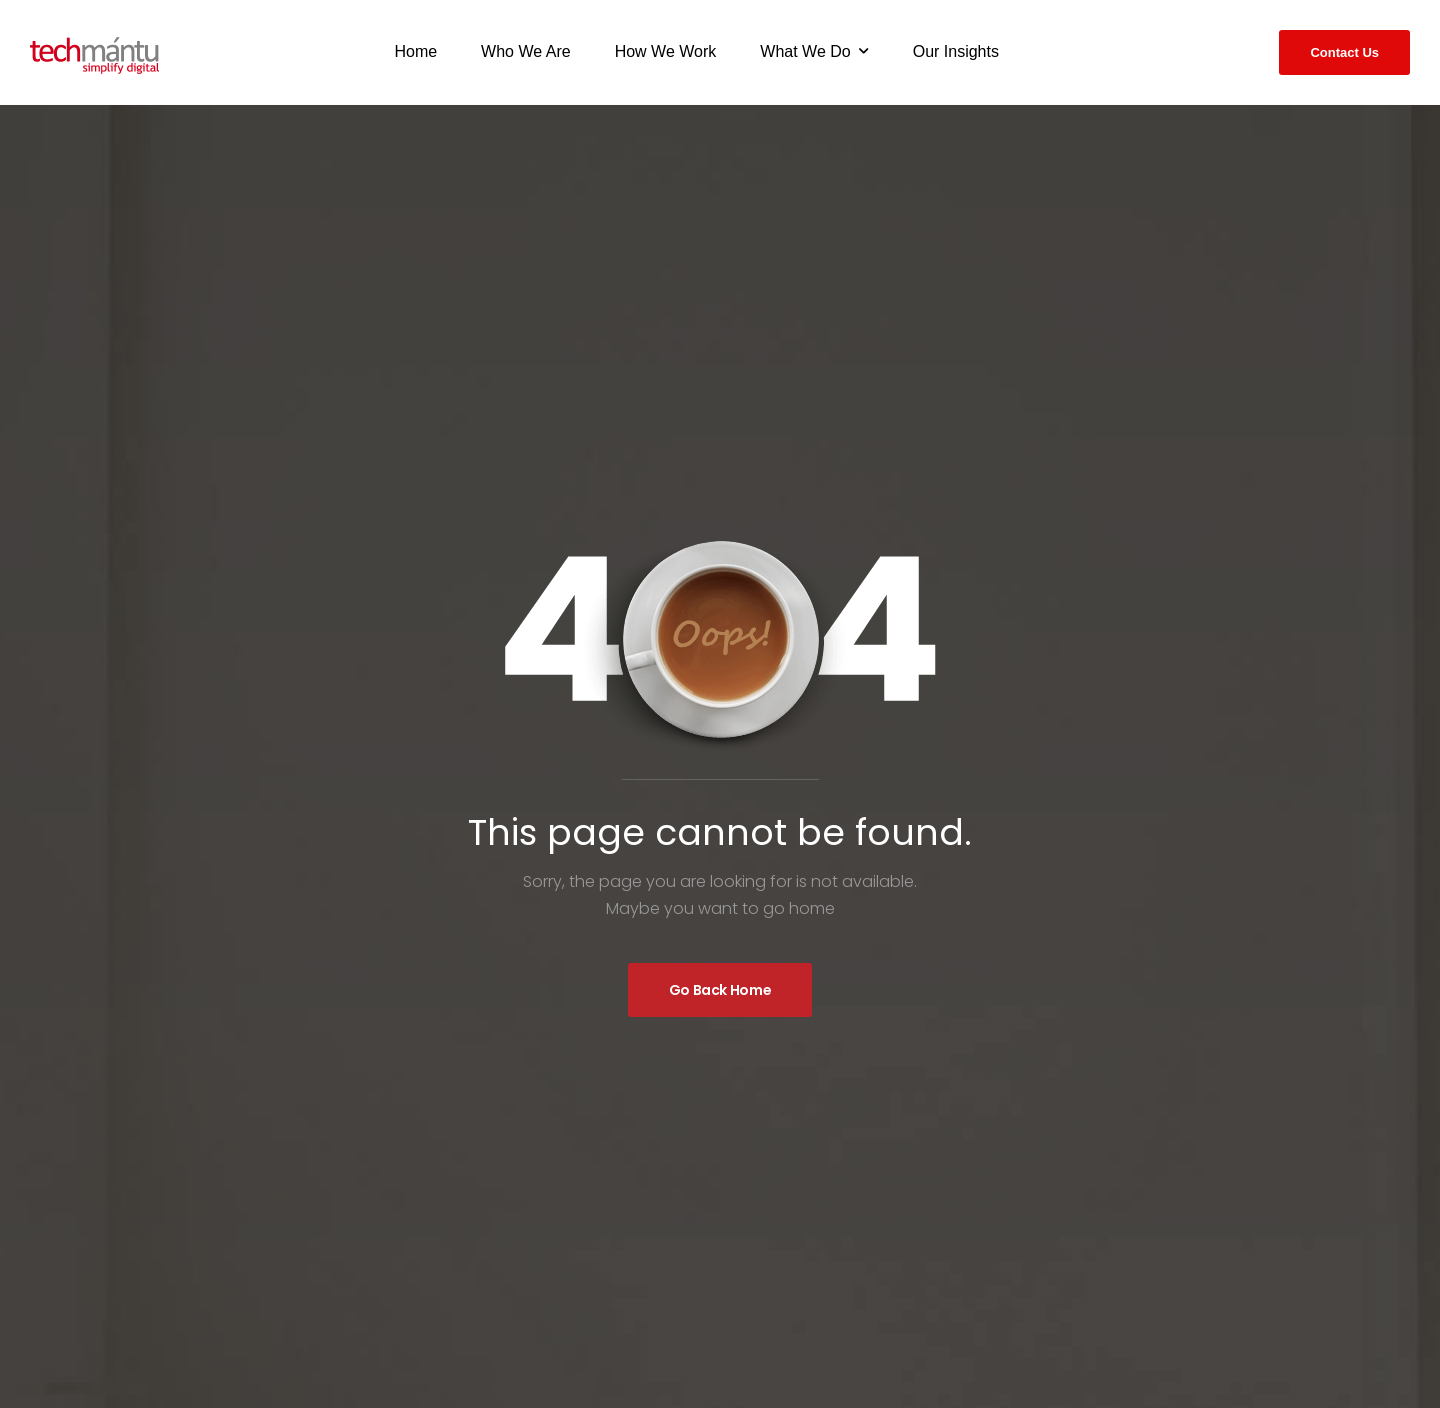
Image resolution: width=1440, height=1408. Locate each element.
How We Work (666, 51)
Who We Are (526, 51)
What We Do (805, 51)
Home (415, 51)
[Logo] (94, 55)
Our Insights (956, 51)
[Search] (1244, 49)
